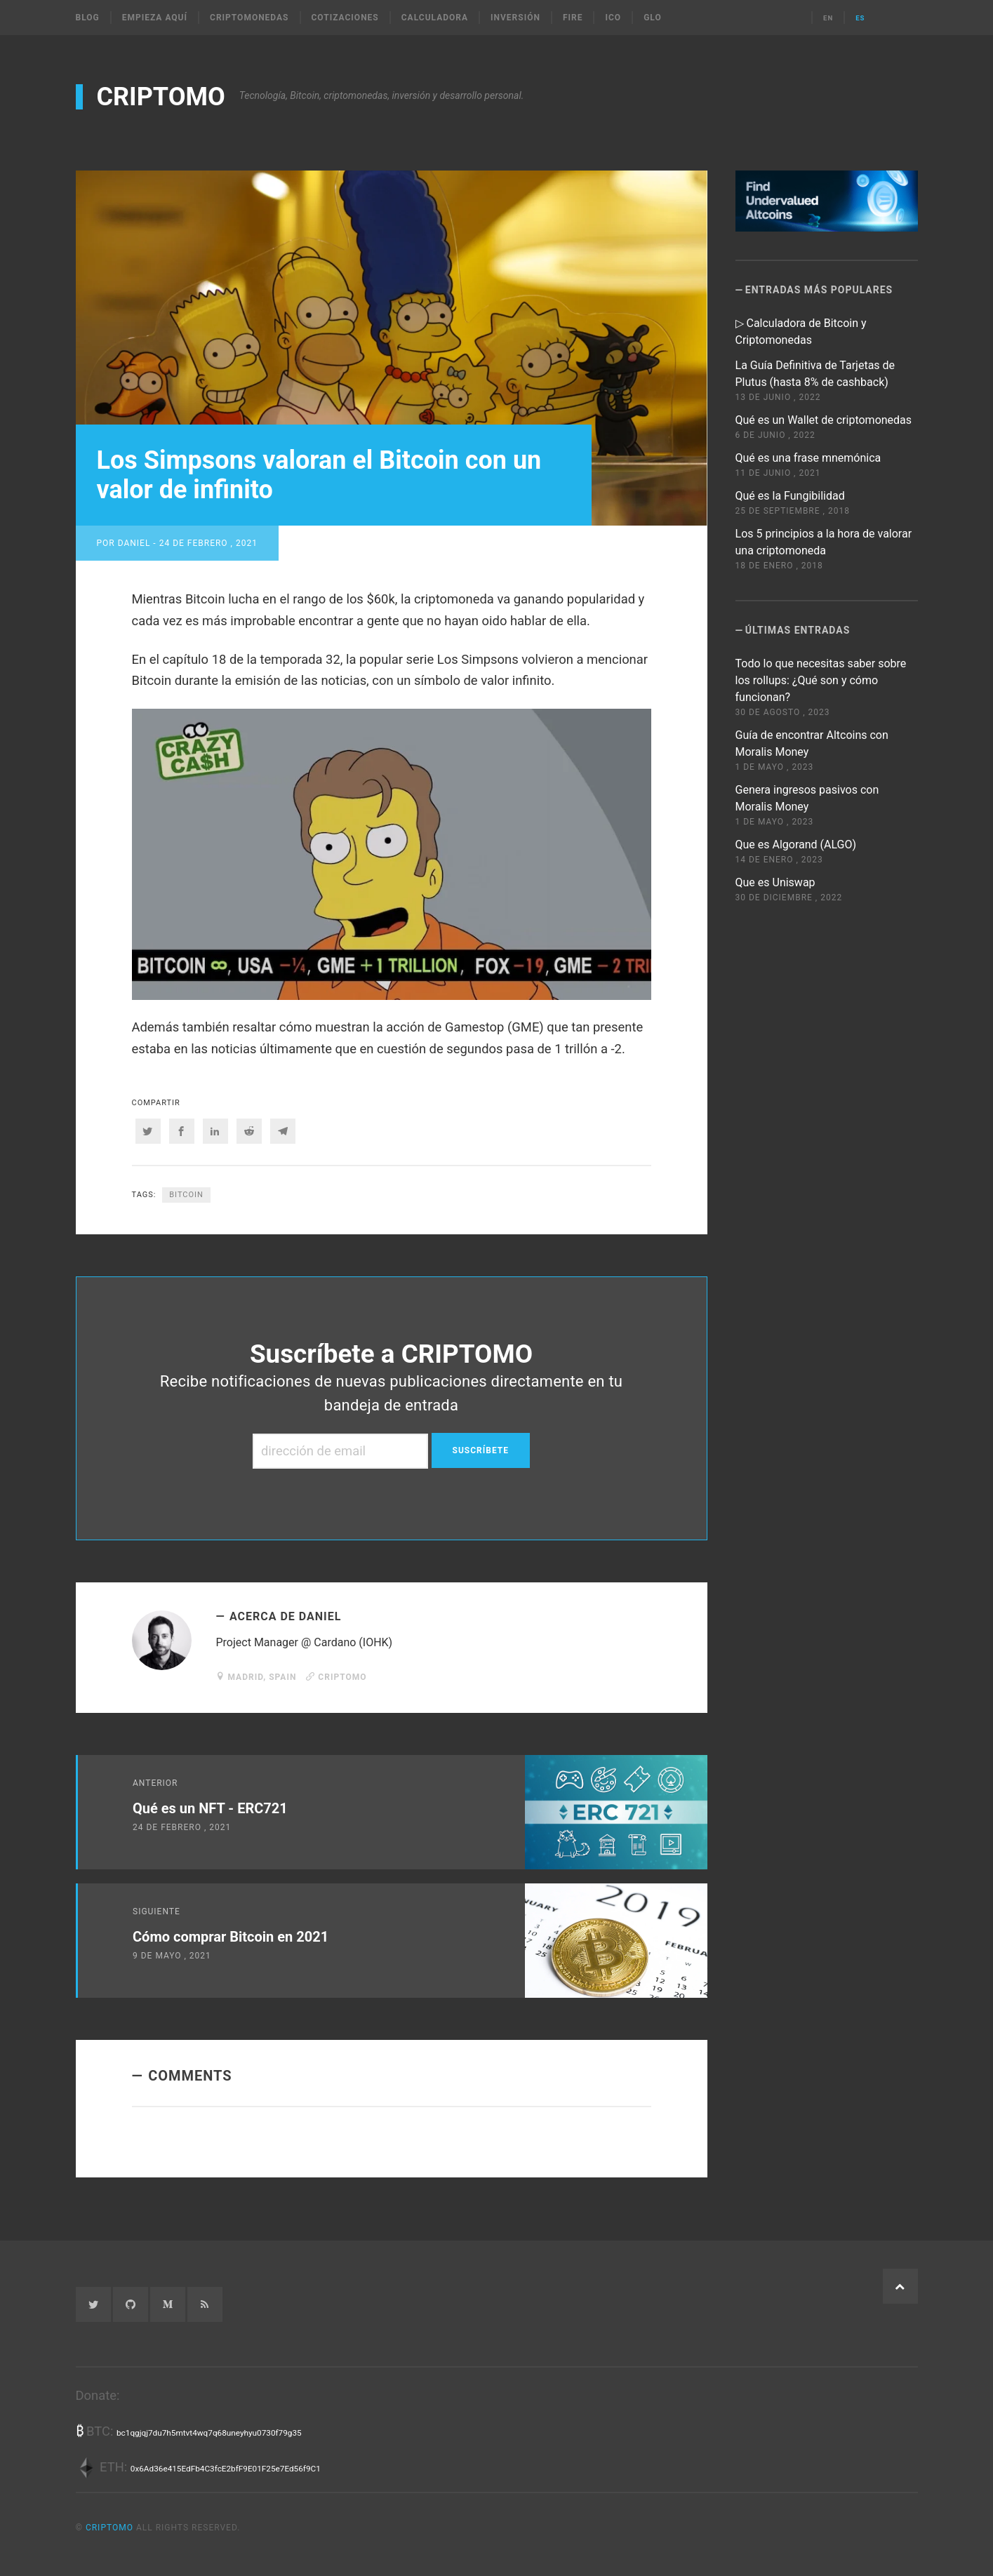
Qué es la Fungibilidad (790, 495)
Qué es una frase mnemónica (808, 458)
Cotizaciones (345, 17)
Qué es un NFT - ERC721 (210, 1808)
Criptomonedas (249, 17)
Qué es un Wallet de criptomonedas (823, 420)
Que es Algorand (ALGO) (796, 844)
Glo (653, 17)
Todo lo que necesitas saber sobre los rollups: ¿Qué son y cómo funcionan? (821, 680)
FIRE (573, 17)
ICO (613, 17)
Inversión (515, 17)
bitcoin (186, 1194)
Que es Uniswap (775, 882)
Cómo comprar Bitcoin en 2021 (230, 1936)
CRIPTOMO (161, 96)
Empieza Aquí (154, 17)
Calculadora (434, 17)
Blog (88, 17)
